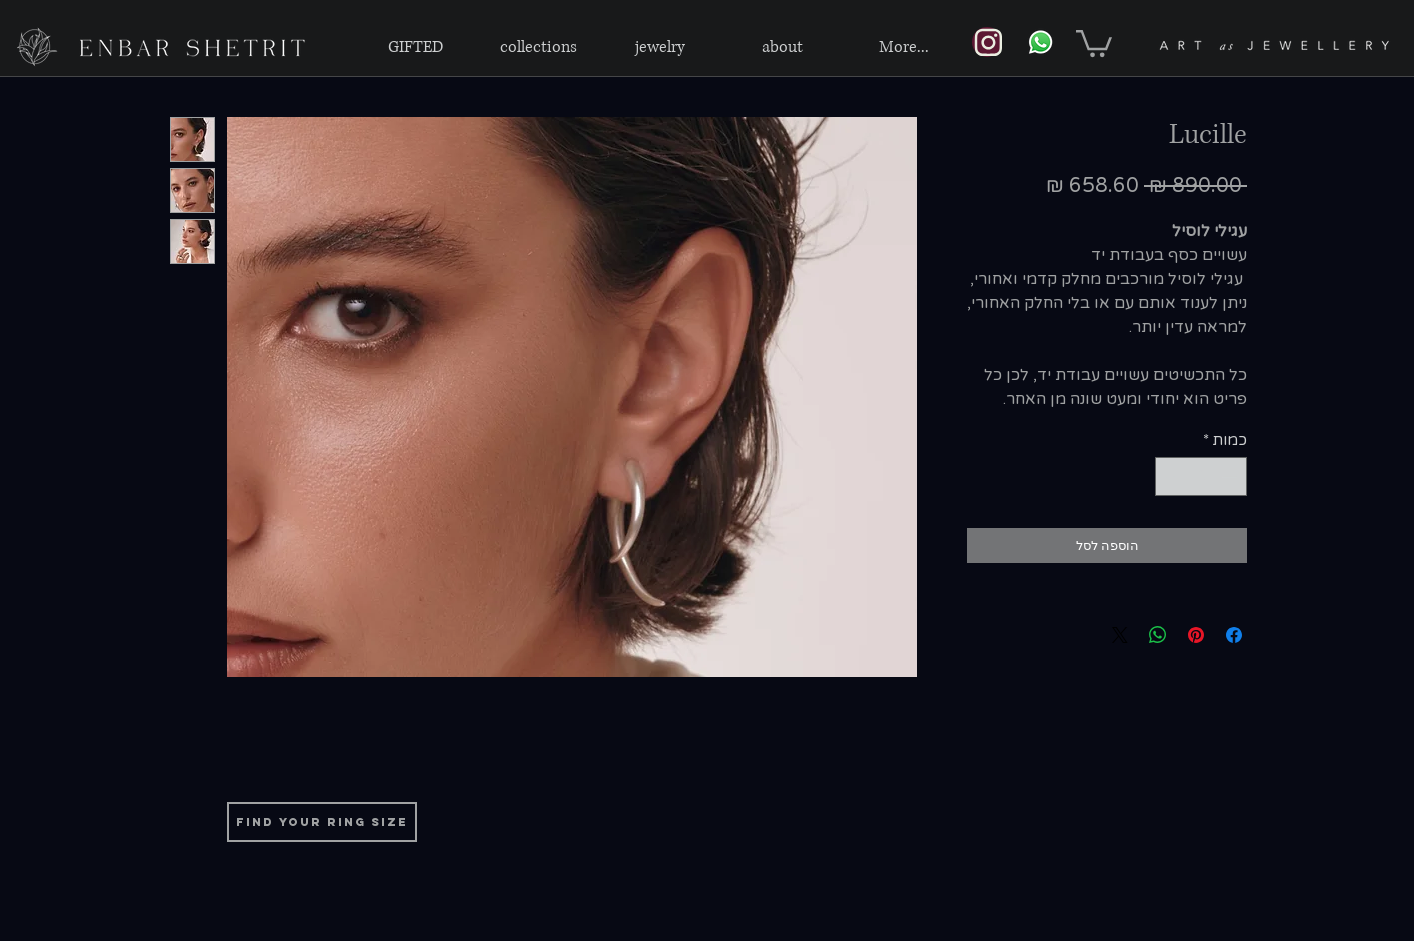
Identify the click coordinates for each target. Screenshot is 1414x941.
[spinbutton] (1201, 476)
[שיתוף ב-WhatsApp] (1158, 635)
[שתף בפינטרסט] (1196, 635)
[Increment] (1171, 476)
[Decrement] (1231, 476)
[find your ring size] (322, 822)
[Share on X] (1120, 635)
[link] (1094, 42)
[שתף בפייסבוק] (1234, 635)
